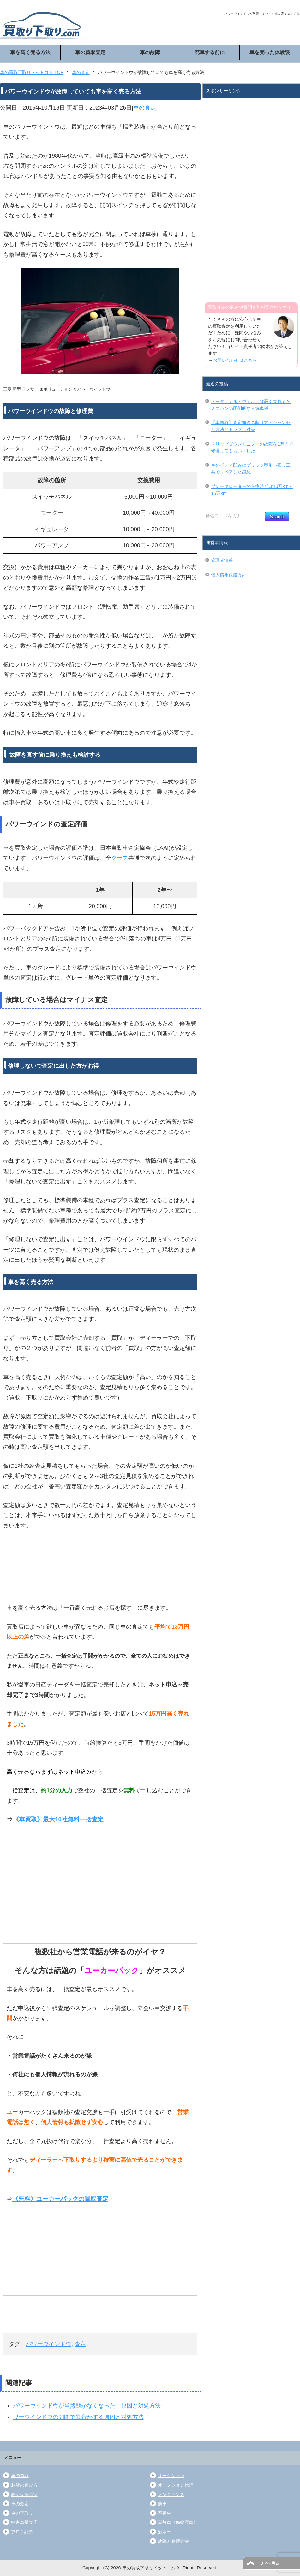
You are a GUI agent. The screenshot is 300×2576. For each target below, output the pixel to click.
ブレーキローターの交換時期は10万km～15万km (252, 490)
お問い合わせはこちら (235, 360)
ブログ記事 (22, 2531)
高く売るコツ (24, 2494)
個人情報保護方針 (228, 574)
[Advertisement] (225, 196)
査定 (80, 2344)
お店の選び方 (24, 2485)
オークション (171, 2475)
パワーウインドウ (48, 2344)
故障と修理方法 (173, 2541)
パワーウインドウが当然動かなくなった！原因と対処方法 (87, 2406)
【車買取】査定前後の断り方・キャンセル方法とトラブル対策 (251, 426)
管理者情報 (222, 560)
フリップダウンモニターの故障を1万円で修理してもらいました (252, 447)
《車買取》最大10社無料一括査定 (58, 1819)
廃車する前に (210, 52)
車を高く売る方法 (30, 52)
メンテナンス (171, 2494)
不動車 (164, 2513)
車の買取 (20, 2475)
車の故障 (150, 52)
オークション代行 (175, 2485)
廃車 (162, 2503)
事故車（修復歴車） (178, 2522)
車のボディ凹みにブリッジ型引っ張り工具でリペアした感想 (251, 469)
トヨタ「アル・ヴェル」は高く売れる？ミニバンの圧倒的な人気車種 (251, 405)
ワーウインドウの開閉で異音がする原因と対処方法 (78, 2417)
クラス (119, 858)
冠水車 (164, 2531)
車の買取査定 (90, 52)
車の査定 (144, 108)
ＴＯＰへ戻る (267, 2563)
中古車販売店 (24, 2522)
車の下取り (22, 2513)
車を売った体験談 (269, 52)
